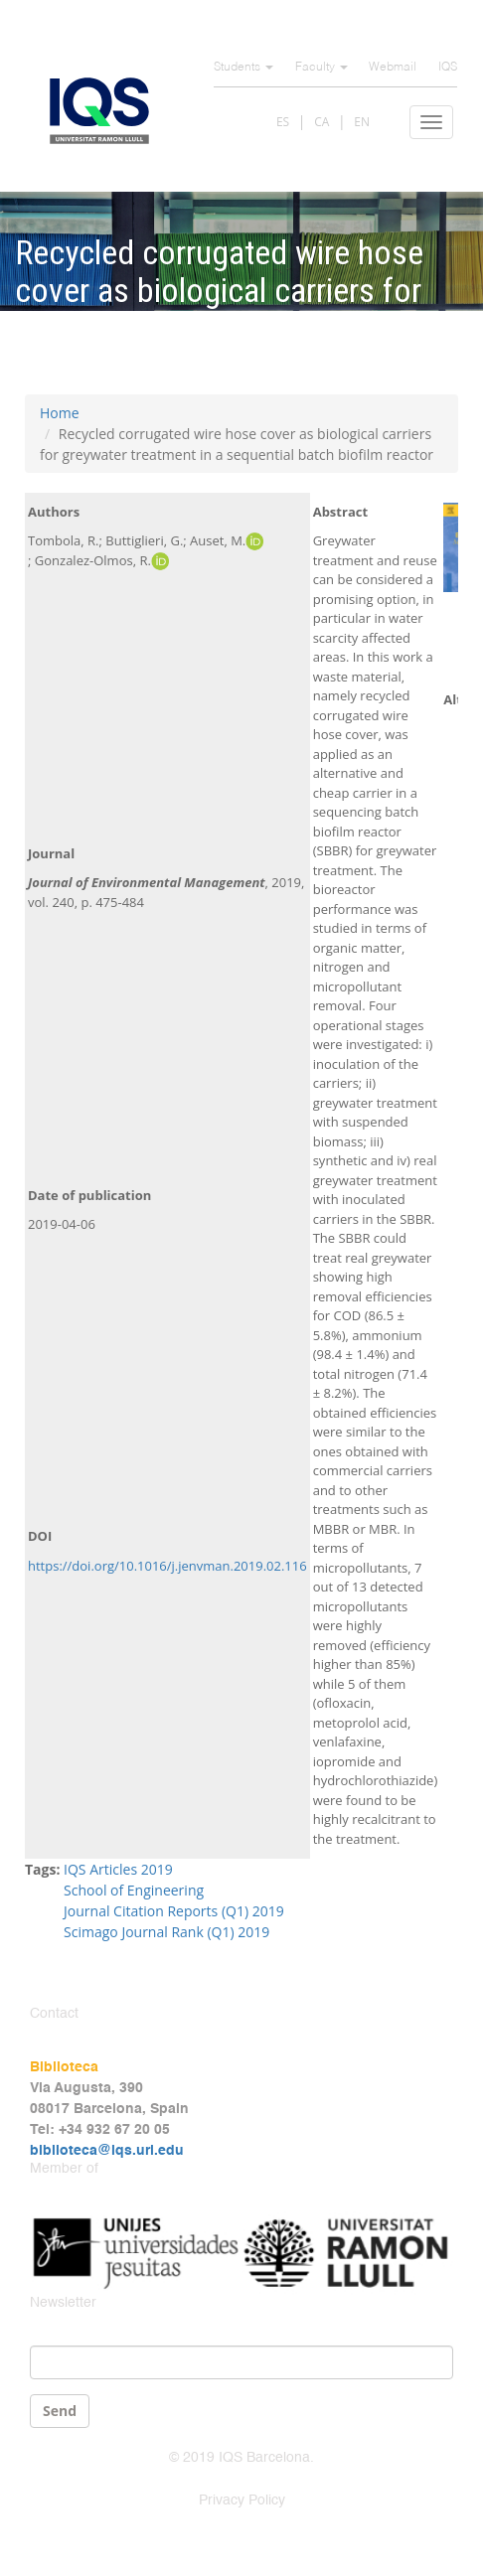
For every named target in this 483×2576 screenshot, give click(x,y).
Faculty (321, 68)
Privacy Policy (242, 2500)
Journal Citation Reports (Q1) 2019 (174, 1910)
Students (243, 68)
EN (362, 121)
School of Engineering (134, 1890)
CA (321, 121)
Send (60, 2410)
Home (60, 412)
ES (282, 121)
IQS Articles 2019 (118, 1869)
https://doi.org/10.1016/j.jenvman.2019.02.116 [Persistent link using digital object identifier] (167, 1566)
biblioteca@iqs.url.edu (107, 2151)
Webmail (392, 68)
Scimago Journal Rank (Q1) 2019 (166, 1931)
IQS (447, 68)
